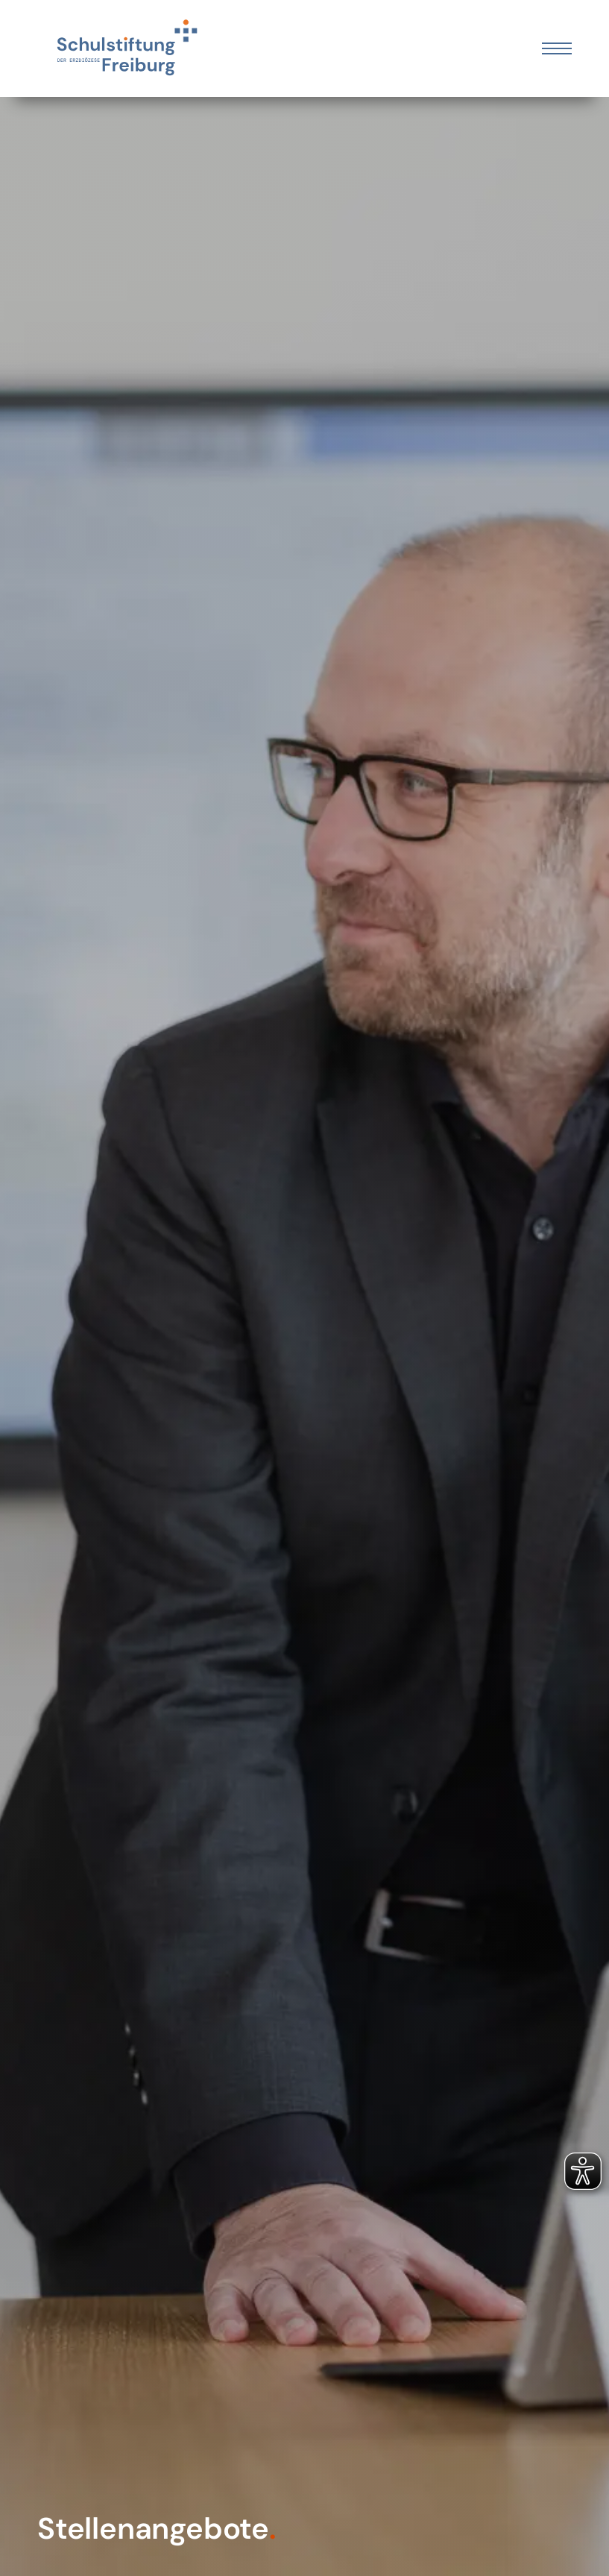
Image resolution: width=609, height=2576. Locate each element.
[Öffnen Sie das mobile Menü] (557, 48)
